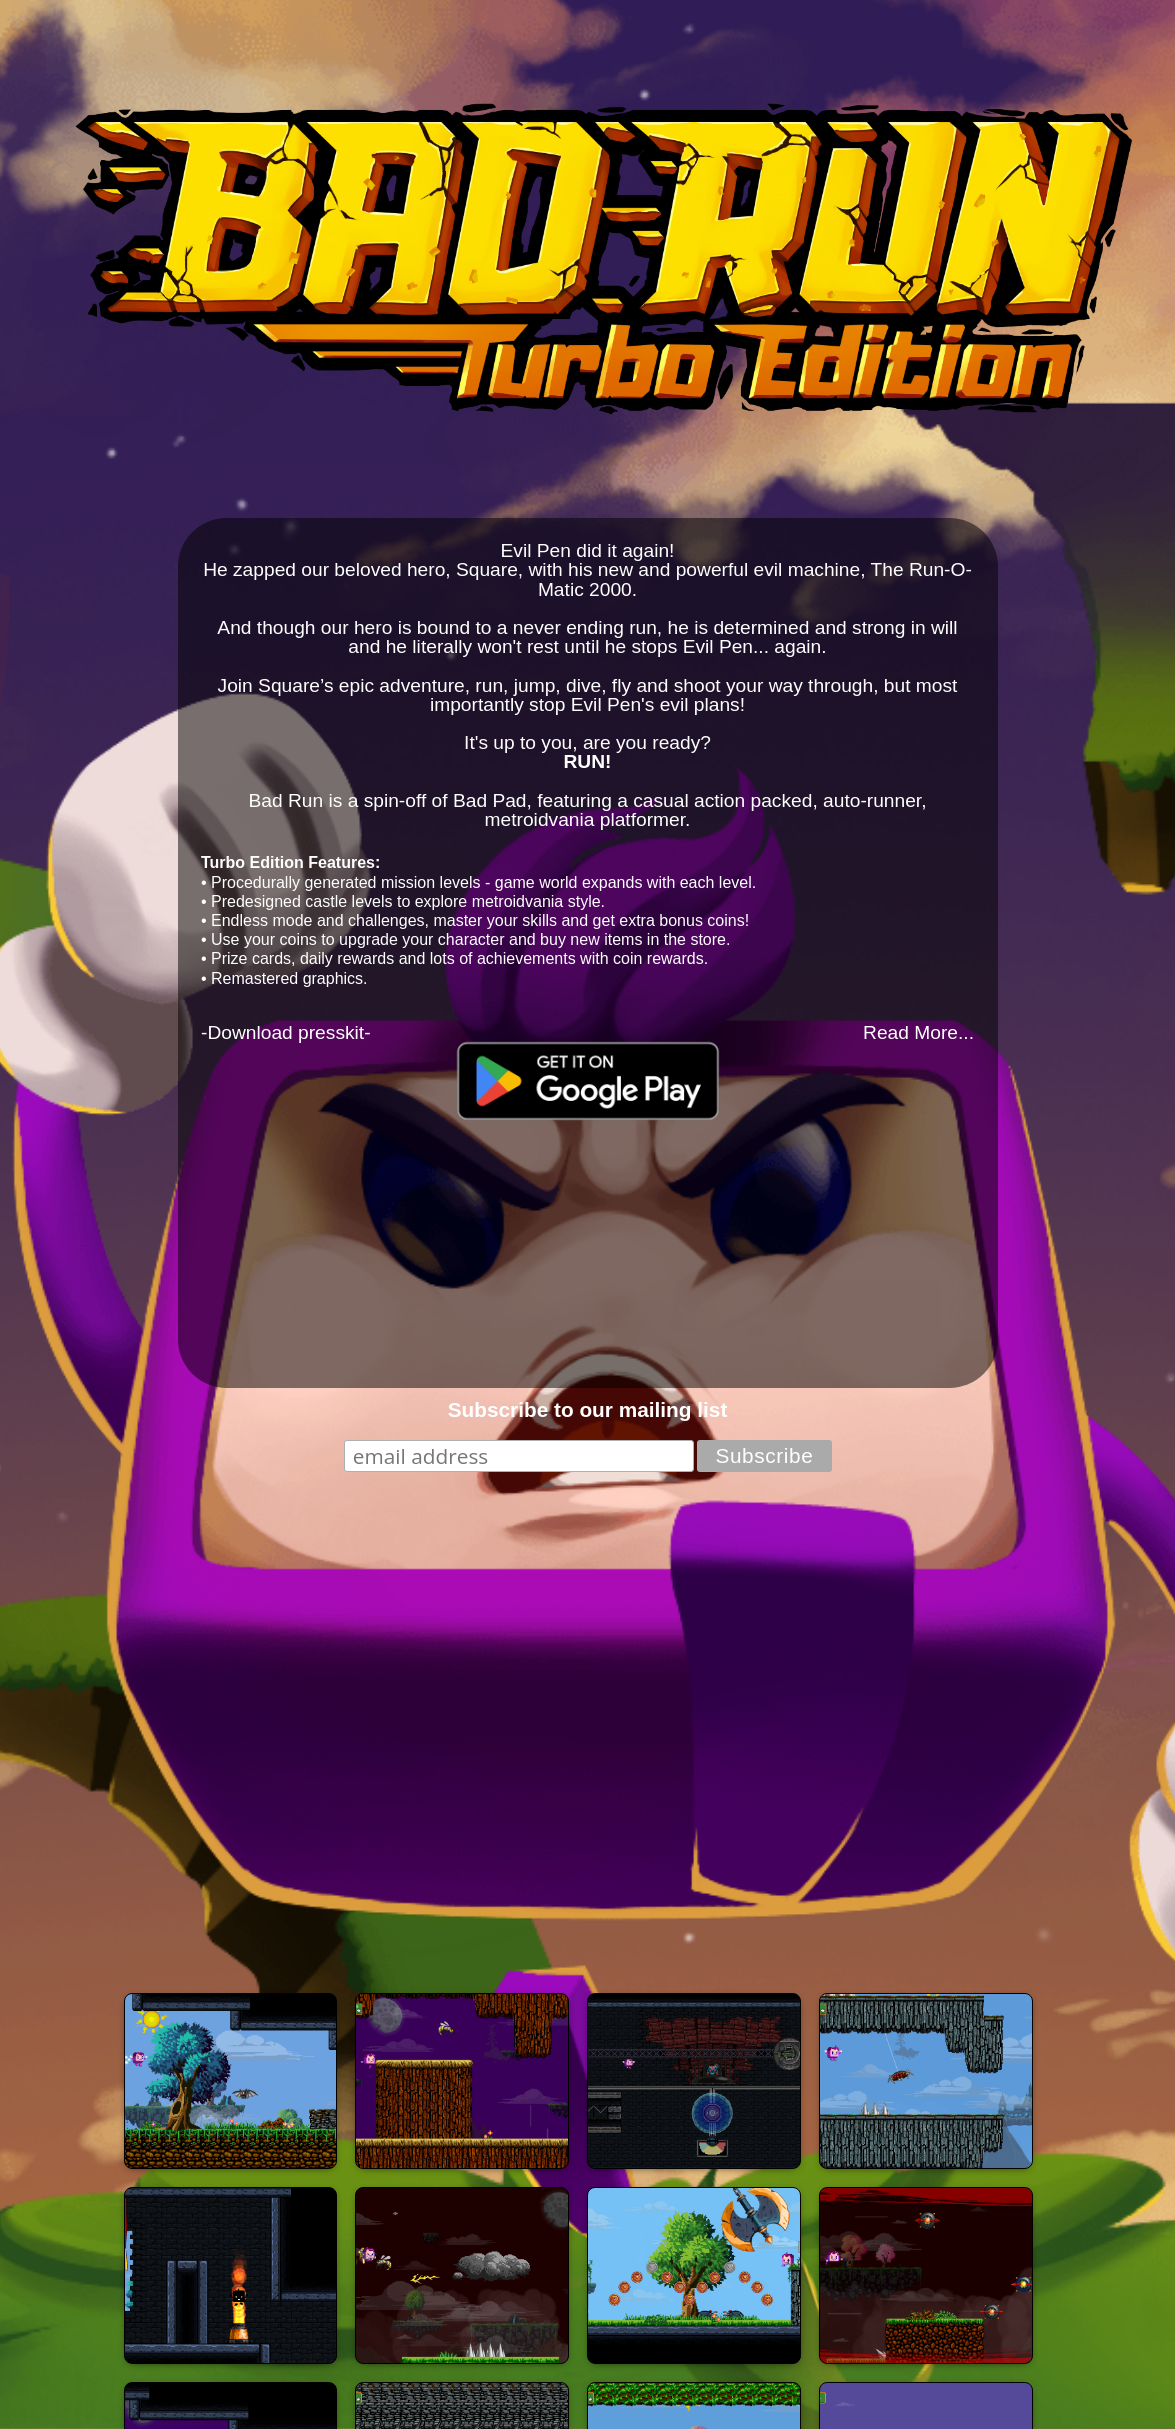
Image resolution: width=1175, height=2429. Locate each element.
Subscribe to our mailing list (588, 1409)
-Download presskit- (286, 1032)
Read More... (918, 1032)
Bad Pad (490, 800)
